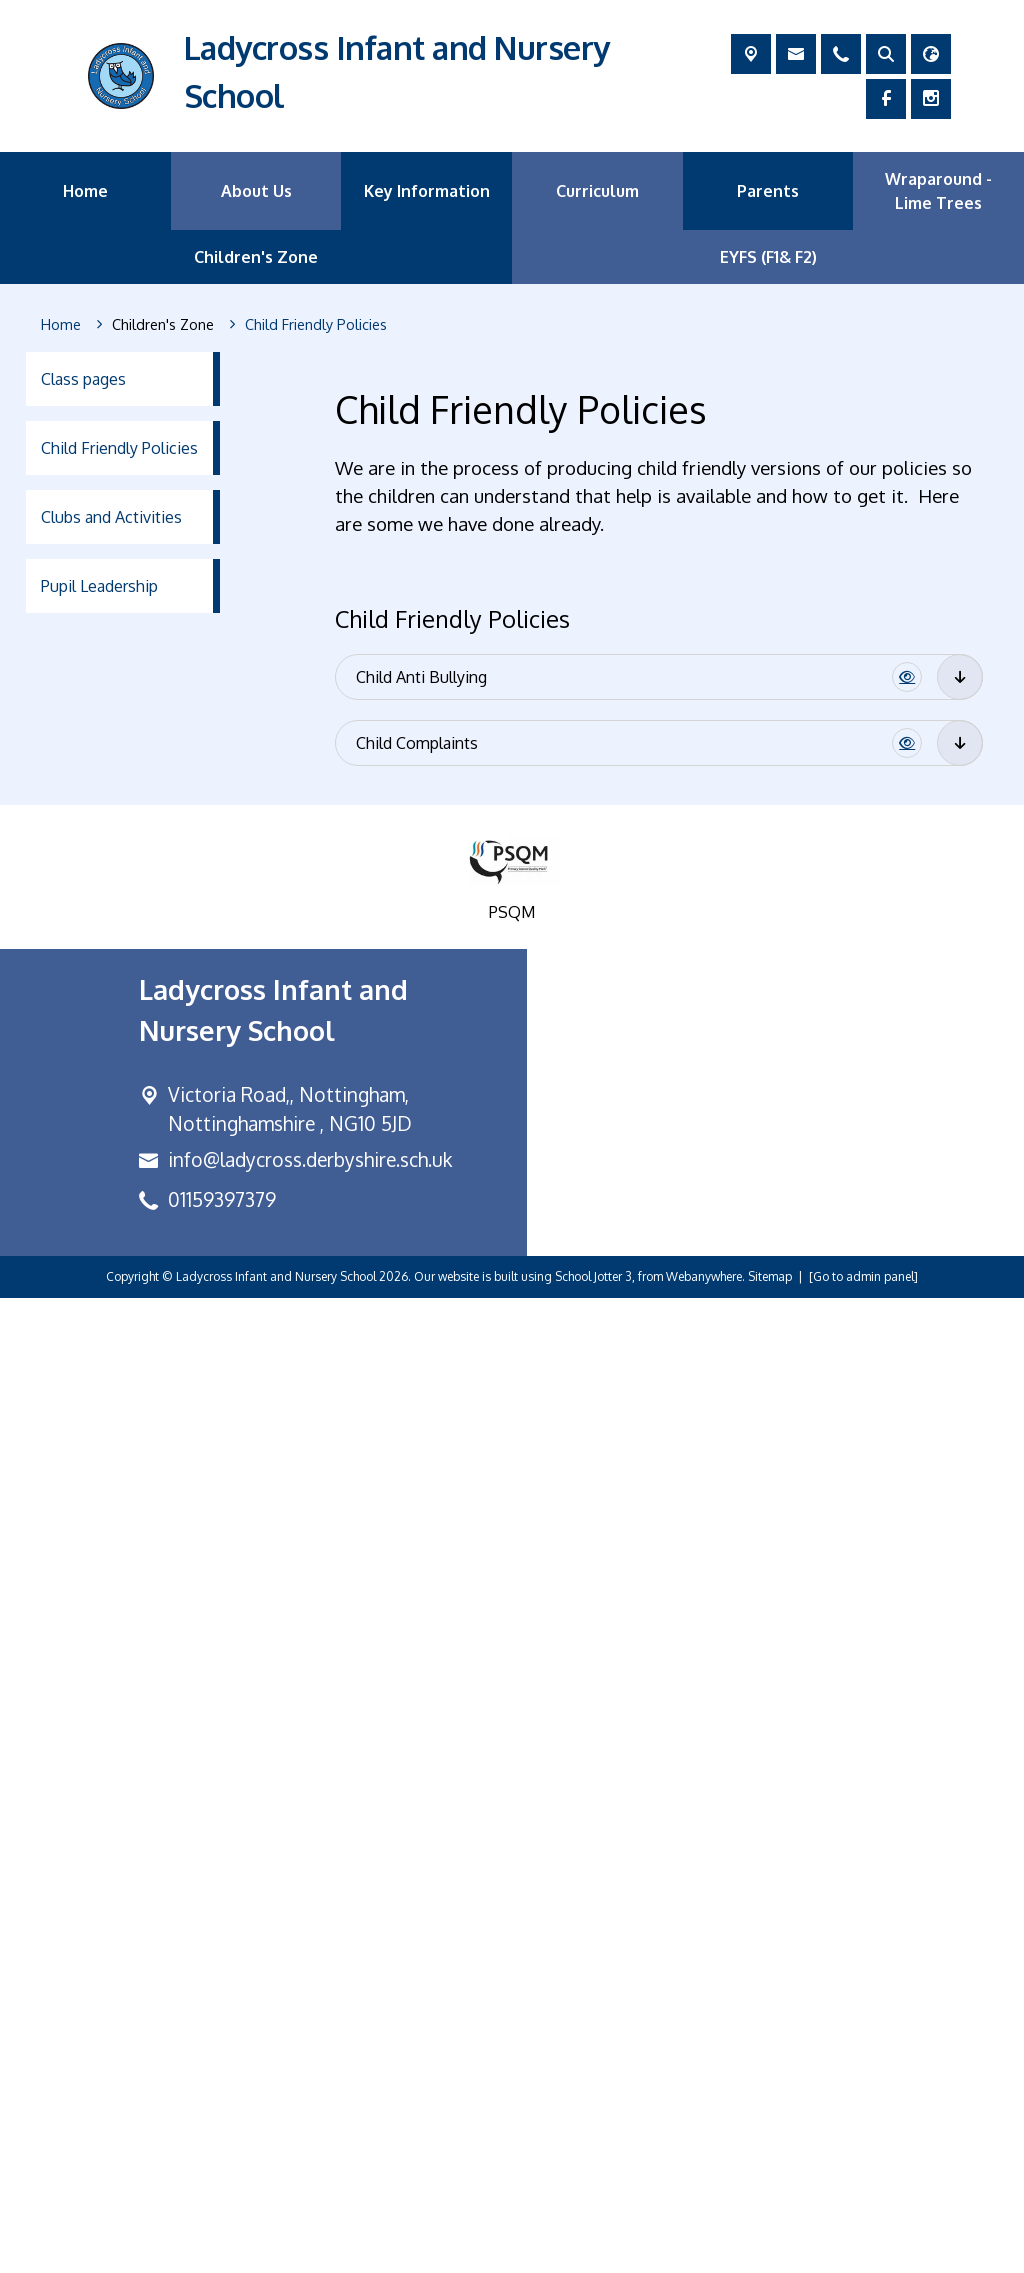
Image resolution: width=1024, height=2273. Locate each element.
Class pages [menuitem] (83, 379)
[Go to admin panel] (863, 2251)
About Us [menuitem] (256, 191)
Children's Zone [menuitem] (256, 257)
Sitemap (770, 2251)
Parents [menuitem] (768, 191)
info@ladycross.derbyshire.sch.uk (310, 2135)
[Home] (61, 325)
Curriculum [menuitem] (597, 191)
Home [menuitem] (85, 191)
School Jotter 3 (593, 2251)
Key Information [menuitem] (427, 191)
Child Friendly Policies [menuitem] (119, 448)
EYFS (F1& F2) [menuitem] (768, 257)
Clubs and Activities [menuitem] (111, 517)
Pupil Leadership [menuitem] (99, 586)
